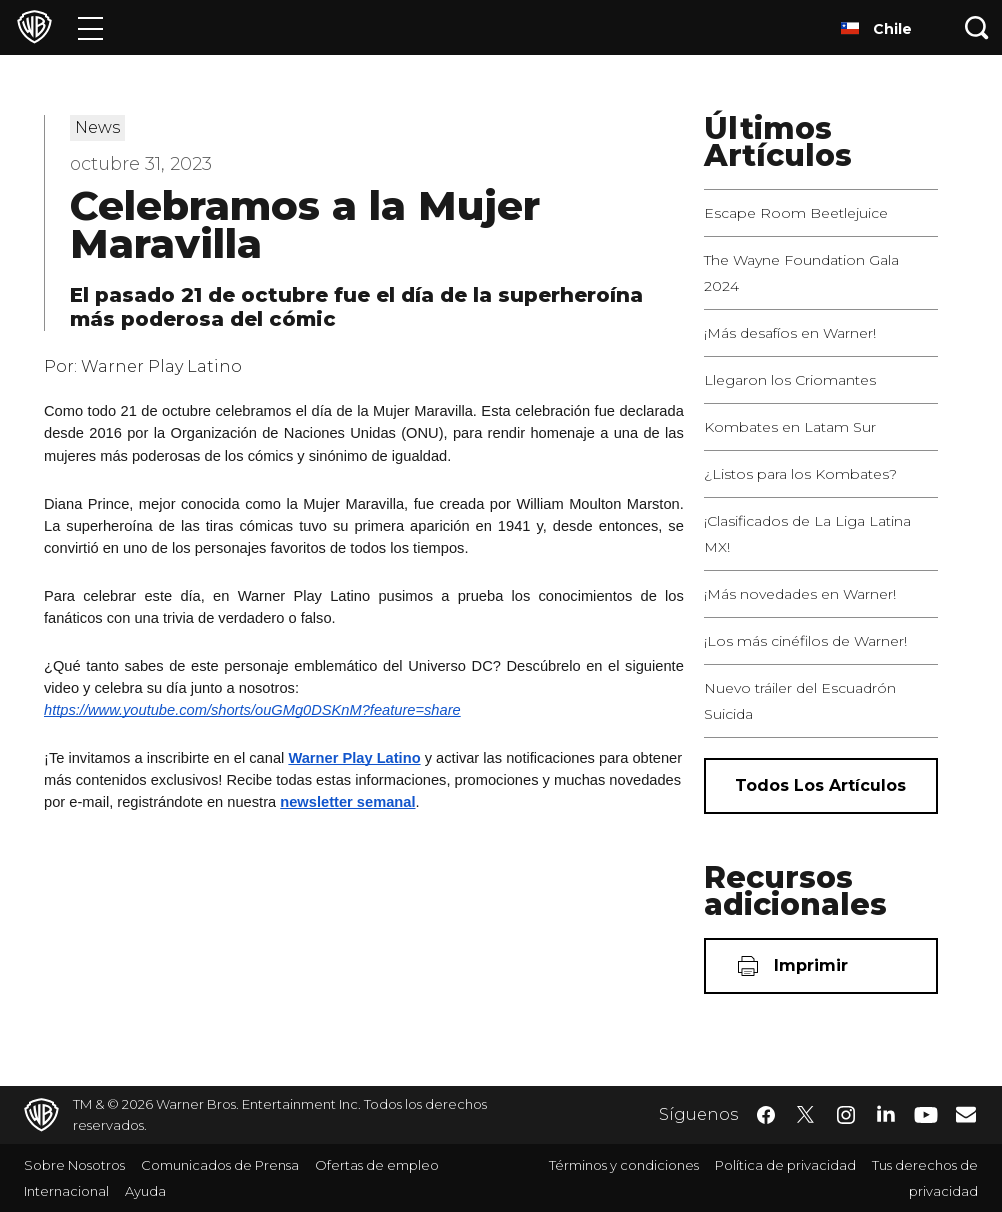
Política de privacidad (785, 1165)
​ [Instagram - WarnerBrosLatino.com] (846, 1115)
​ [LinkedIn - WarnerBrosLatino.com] (886, 1113)
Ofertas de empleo (377, 1165)
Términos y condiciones (624, 1165)
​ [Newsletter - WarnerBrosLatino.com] (966, 1114)
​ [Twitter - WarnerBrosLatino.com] (806, 1115)
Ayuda (145, 1191)
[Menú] (90, 27)
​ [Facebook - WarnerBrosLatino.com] (766, 1115)
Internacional (66, 1191)
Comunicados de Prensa (220, 1165)
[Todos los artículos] (821, 786)
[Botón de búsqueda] (977, 27)
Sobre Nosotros (74, 1165)
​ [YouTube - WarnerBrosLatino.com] (926, 1115)
